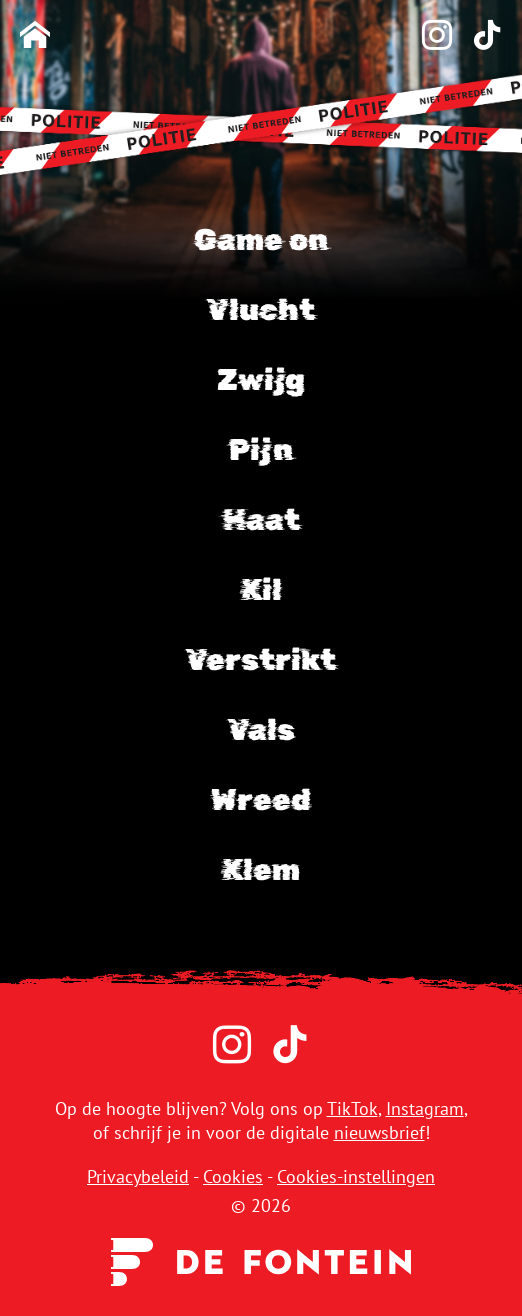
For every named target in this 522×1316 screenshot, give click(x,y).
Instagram (425, 1108)
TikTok (352, 1108)
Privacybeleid (138, 1176)
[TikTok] (477, 36)
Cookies (233, 1176)
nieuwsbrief (379, 1132)
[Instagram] (427, 36)
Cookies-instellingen (356, 1176)
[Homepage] (35, 36)
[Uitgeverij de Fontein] (261, 1260)
